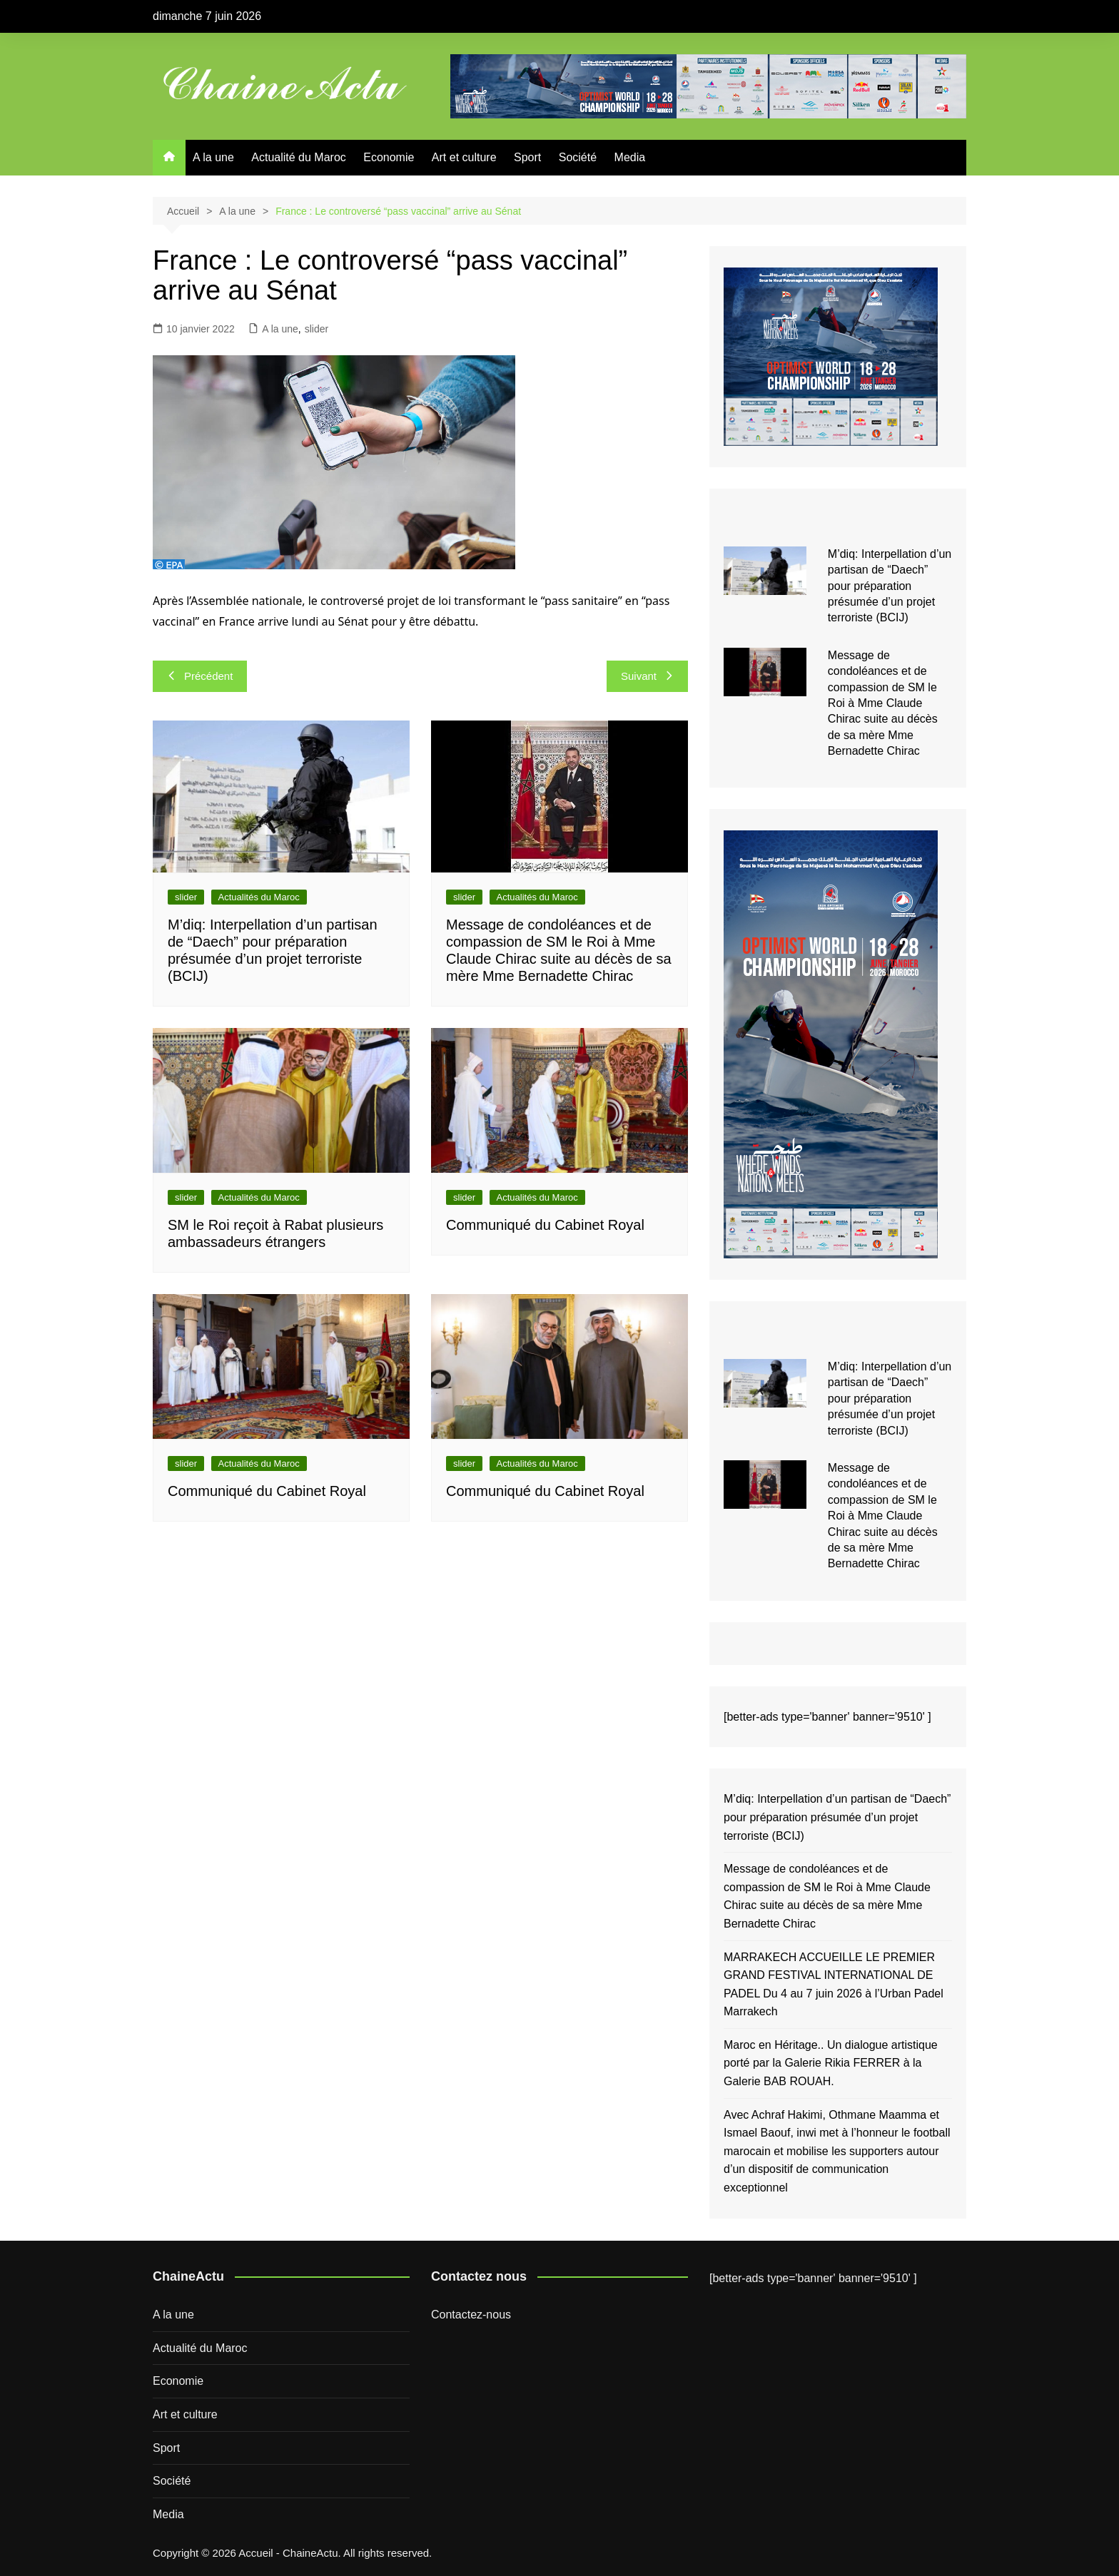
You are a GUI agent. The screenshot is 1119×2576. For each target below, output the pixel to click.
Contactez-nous (471, 2314)
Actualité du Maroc (298, 157)
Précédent (200, 676)
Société (578, 157)
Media (630, 157)
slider (316, 329)
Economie (388, 157)
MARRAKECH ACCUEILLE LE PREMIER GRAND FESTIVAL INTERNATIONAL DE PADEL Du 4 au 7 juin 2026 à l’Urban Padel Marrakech (833, 1984)
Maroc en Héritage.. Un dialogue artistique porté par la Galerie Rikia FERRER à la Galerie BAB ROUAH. (831, 2063)
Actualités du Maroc (259, 897)
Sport (527, 157)
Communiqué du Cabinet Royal (545, 1225)
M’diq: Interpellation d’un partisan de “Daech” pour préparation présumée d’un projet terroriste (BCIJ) (889, 586)
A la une (213, 157)
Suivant (647, 676)
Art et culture (464, 157)
